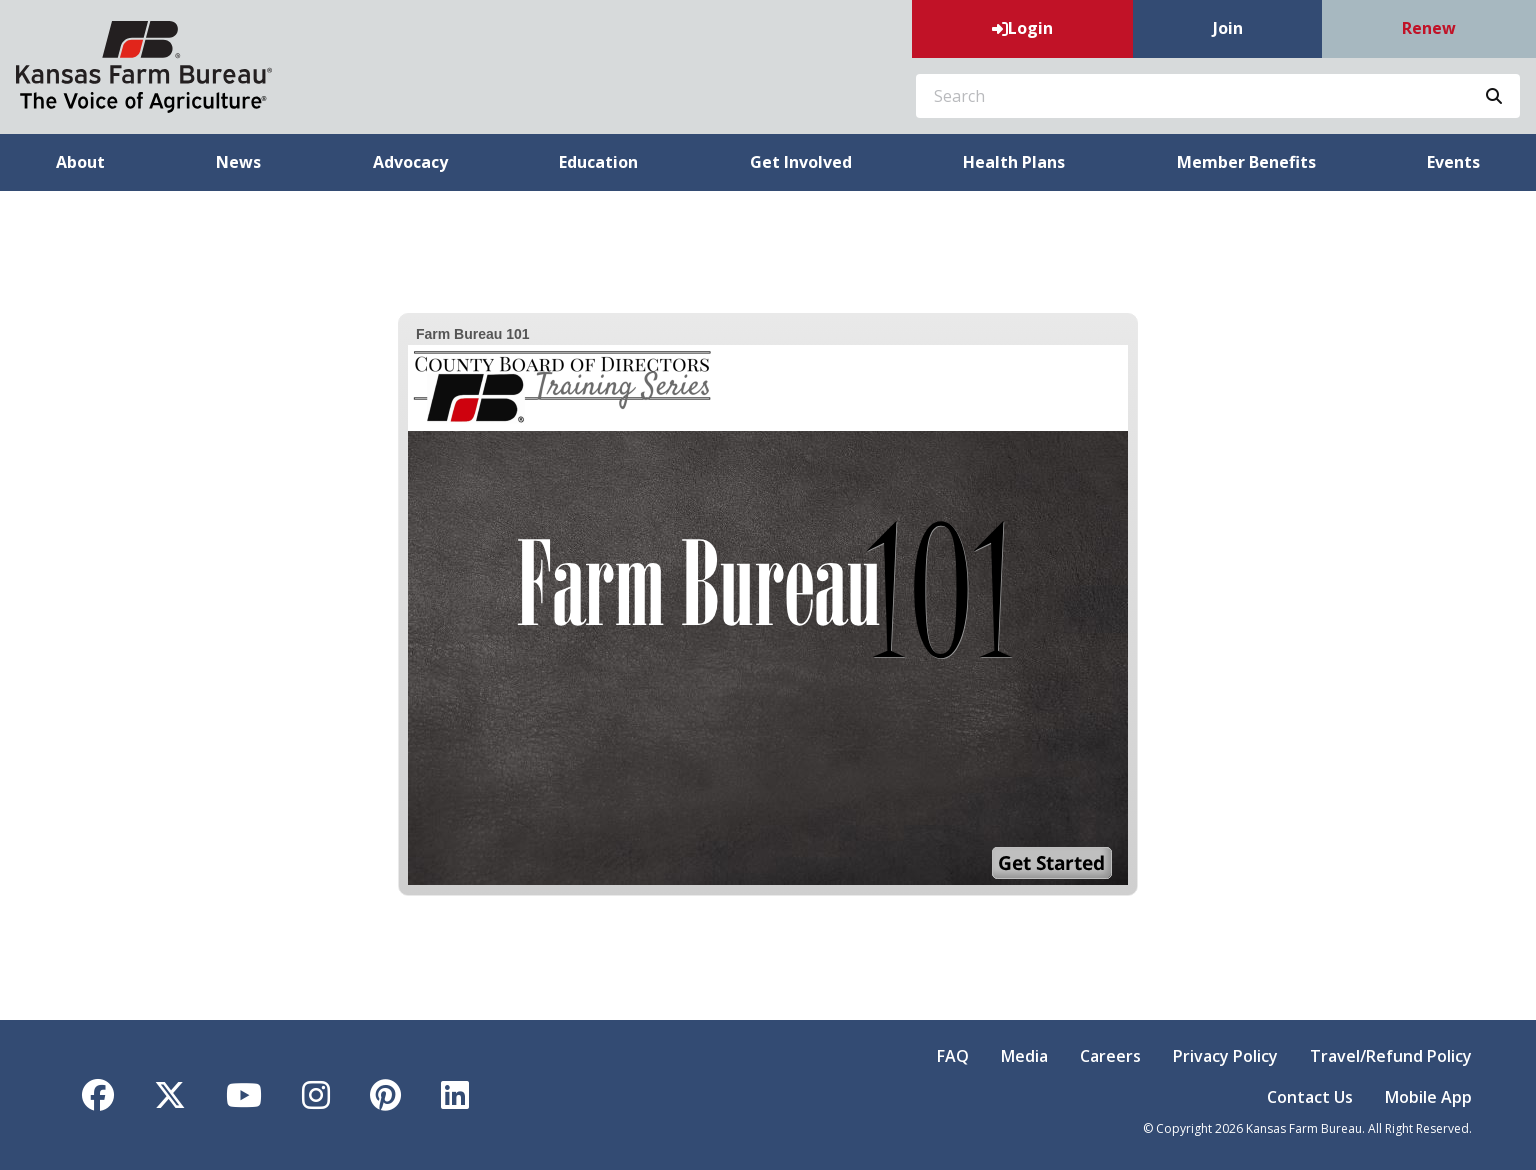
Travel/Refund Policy (1391, 1056)
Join (1228, 28)
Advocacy (410, 162)
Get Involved (801, 162)
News (238, 162)
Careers (1110, 1056)
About (80, 162)
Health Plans (1014, 162)
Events (1453, 162)
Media (1024, 1056)
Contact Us (1310, 1097)
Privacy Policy (1225, 1056)
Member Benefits (1246, 162)
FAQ (953, 1056)
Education (598, 162)
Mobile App (1428, 1097)
